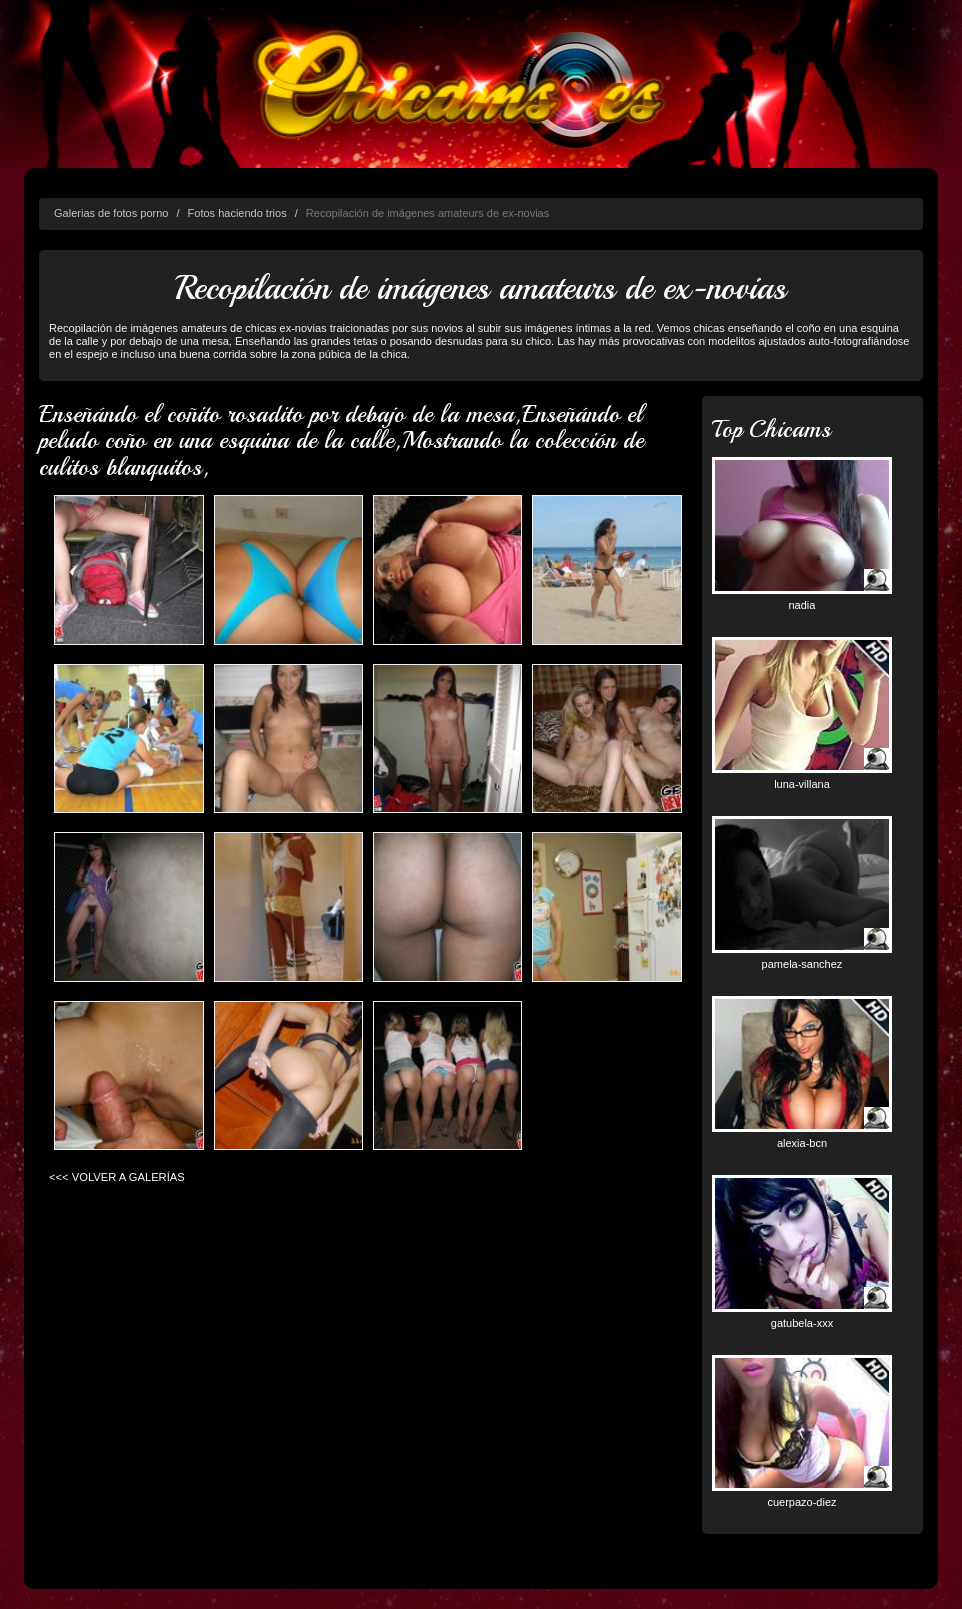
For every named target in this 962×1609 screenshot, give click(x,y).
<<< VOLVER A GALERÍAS (117, 1177)
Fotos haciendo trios (237, 213)
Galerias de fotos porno (111, 213)
